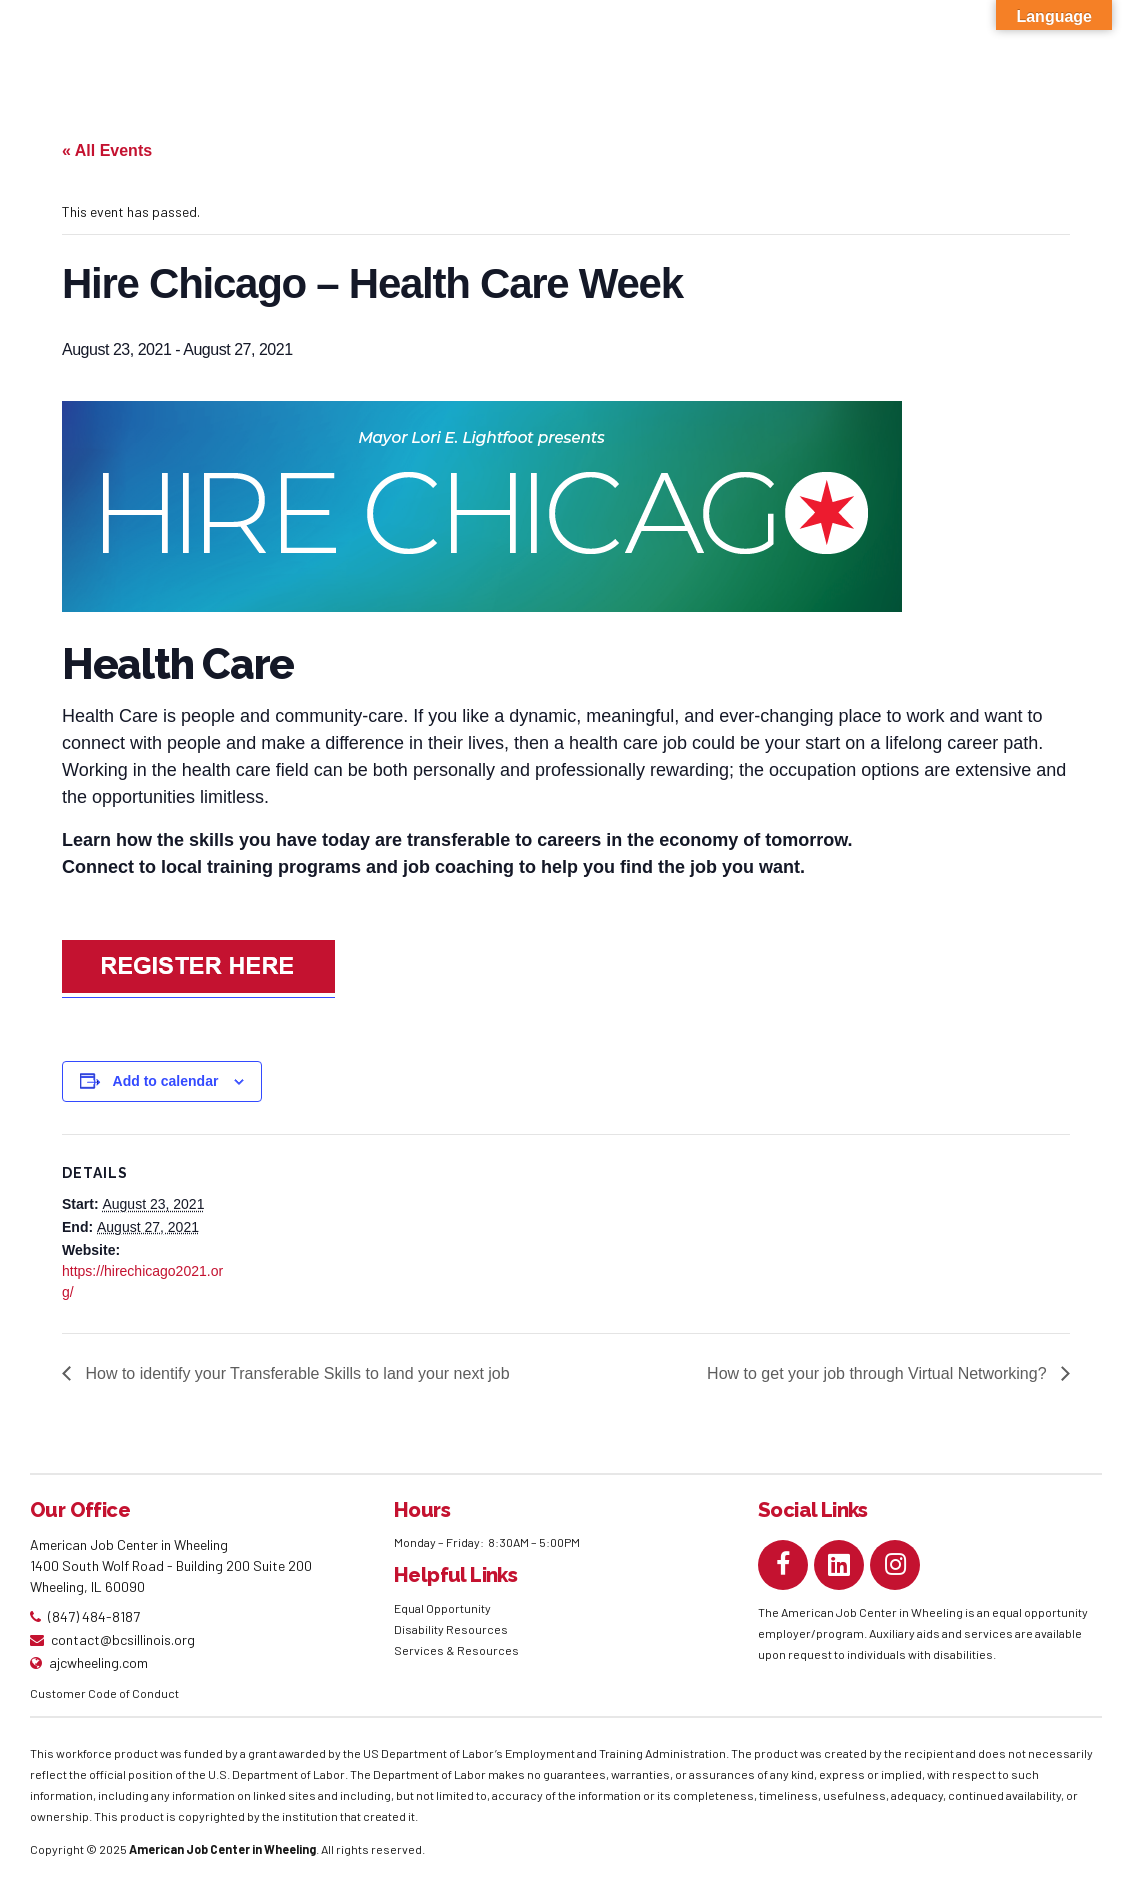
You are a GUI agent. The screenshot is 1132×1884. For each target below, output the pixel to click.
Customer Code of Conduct (104, 1693)
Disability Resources (451, 1629)
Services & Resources (456, 1650)
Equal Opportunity (443, 1608)
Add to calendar (166, 1081)
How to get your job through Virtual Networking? (879, 1373)
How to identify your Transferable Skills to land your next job (295, 1373)
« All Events (107, 150)
